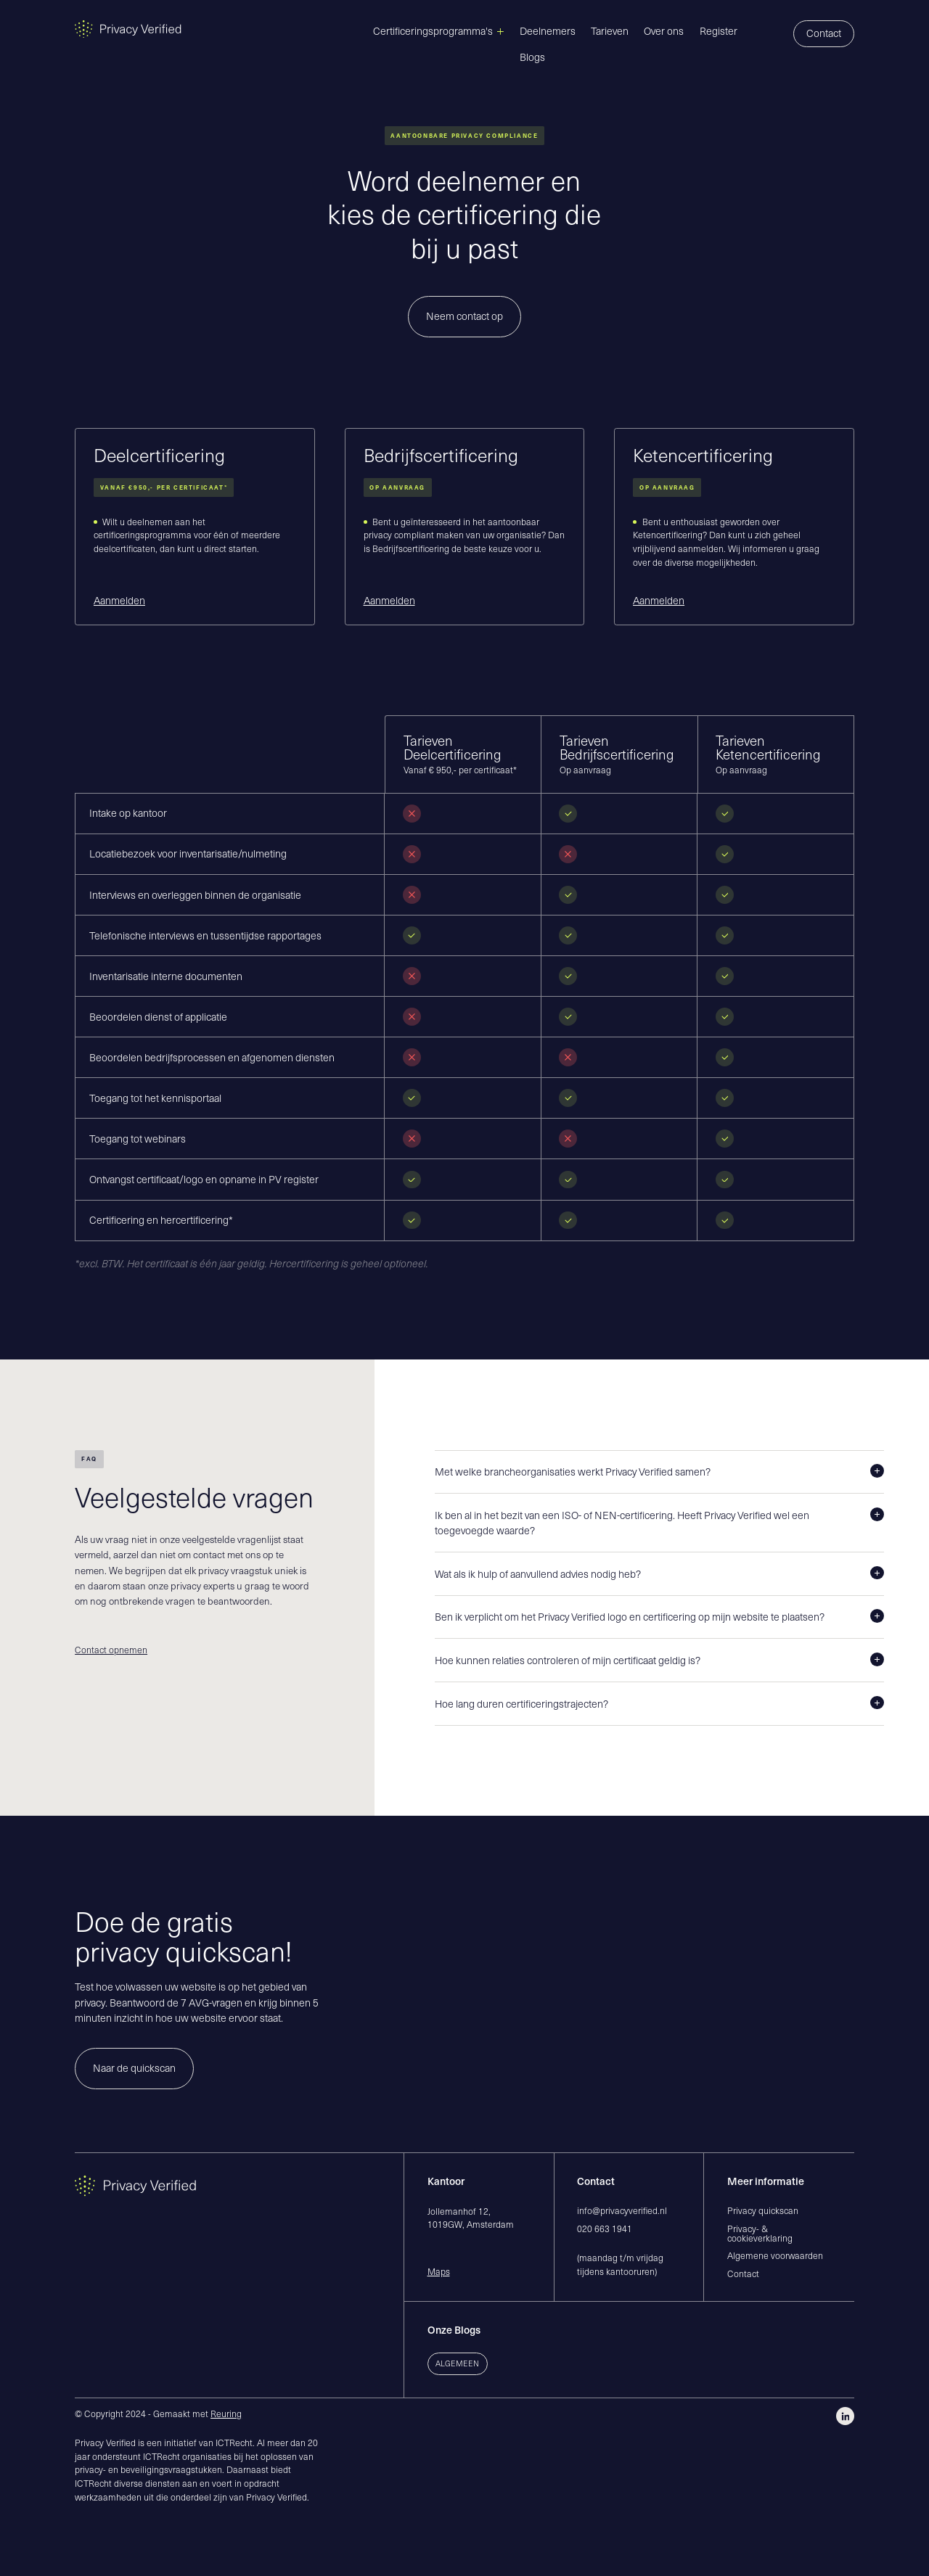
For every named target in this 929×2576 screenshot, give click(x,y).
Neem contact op (464, 316)
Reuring (226, 2413)
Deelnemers (548, 31)
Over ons (664, 31)
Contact (823, 33)
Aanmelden (119, 601)
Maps (438, 2271)
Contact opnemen (111, 1649)
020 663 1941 (604, 2228)
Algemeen (457, 2363)
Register (718, 31)
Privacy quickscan (762, 2210)
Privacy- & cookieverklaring (760, 2233)
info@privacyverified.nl (622, 2210)
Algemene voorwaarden (775, 2255)
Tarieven (610, 31)
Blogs (532, 57)
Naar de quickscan (134, 2068)
